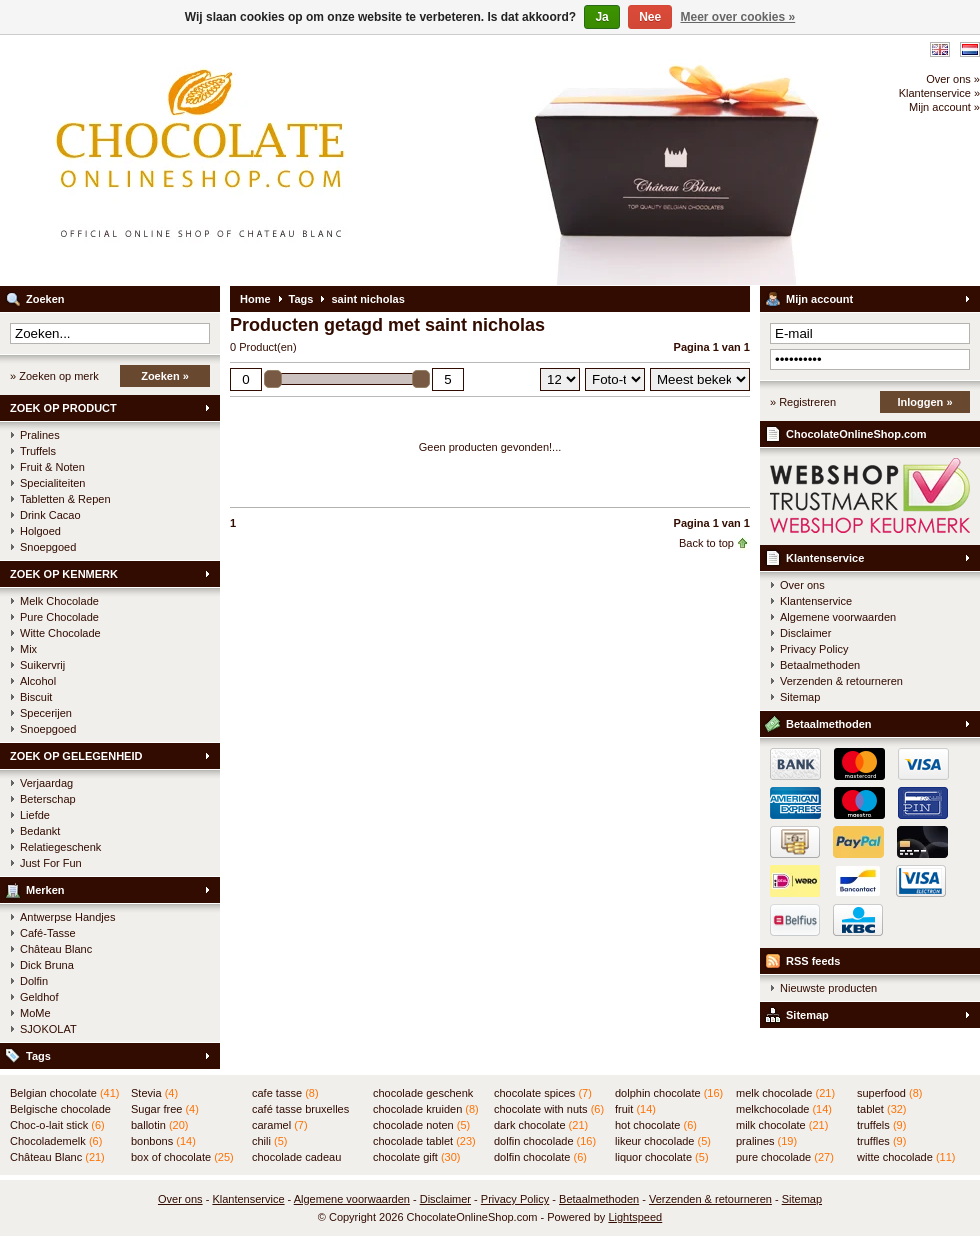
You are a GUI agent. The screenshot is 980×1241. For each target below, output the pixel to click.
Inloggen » (925, 402)
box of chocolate (182, 1157)
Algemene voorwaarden (838, 617)
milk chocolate (782, 1125)
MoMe (35, 1013)
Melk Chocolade (59, 601)
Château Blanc (56, 949)
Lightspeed (635, 1217)
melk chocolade (785, 1093)
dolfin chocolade (545, 1141)
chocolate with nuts (549, 1109)
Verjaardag (46, 783)
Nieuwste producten (828, 988)
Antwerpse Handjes (67, 917)
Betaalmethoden (820, 665)
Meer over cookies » (738, 17)
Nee (650, 17)
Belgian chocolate (64, 1093)
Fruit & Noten (52, 467)
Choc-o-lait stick (57, 1125)
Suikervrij (42, 665)
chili (269, 1141)
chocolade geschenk (423, 1094)
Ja (601, 17)
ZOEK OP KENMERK (64, 574)
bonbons (163, 1141)
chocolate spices (543, 1093)
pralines (766, 1141)
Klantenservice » (939, 93)
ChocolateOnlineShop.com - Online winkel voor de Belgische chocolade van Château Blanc (265, 160)
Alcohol (38, 681)
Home (255, 299)
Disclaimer (805, 633)
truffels (881, 1125)
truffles (881, 1141)
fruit (635, 1109)
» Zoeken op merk (54, 376)
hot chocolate (656, 1125)
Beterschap (48, 799)
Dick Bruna (47, 965)
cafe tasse (285, 1093)
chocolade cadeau (296, 1158)
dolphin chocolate (669, 1093)
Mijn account (819, 299)
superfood (889, 1093)
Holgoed (40, 531)
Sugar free (165, 1109)
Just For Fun (51, 863)
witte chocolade (906, 1157)
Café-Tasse (48, 933)
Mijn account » (944, 107)
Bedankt (40, 831)
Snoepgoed (48, 547)
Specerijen (46, 713)
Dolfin (34, 981)
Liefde (35, 815)
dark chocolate (541, 1125)
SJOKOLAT (48, 1029)
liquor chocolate (662, 1157)
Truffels (38, 451)
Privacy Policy (814, 649)
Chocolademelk (56, 1141)
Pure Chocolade (59, 617)
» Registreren (803, 402)
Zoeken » (165, 376)
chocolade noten (421, 1125)
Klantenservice (825, 558)
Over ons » (953, 79)
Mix (28, 649)
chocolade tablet (424, 1141)
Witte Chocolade (60, 633)
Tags (38, 1056)
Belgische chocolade (60, 1110)
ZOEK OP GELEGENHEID (76, 756)
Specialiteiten (52, 483)
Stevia (154, 1093)
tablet (882, 1109)
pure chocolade (785, 1157)
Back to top (706, 543)
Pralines (40, 435)
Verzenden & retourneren (841, 681)
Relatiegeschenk (60, 847)
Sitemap (800, 697)
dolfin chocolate (540, 1157)
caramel (280, 1125)
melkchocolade (784, 1109)
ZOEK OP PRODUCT (63, 408)
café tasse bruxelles (300, 1110)
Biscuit (36, 697)
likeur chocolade (663, 1141)
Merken (45, 890)
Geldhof (39, 997)
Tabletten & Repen (65, 499)
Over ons (802, 585)
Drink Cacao (50, 515)
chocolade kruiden (426, 1109)
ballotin (159, 1125)
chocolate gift (416, 1157)
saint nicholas (367, 299)
